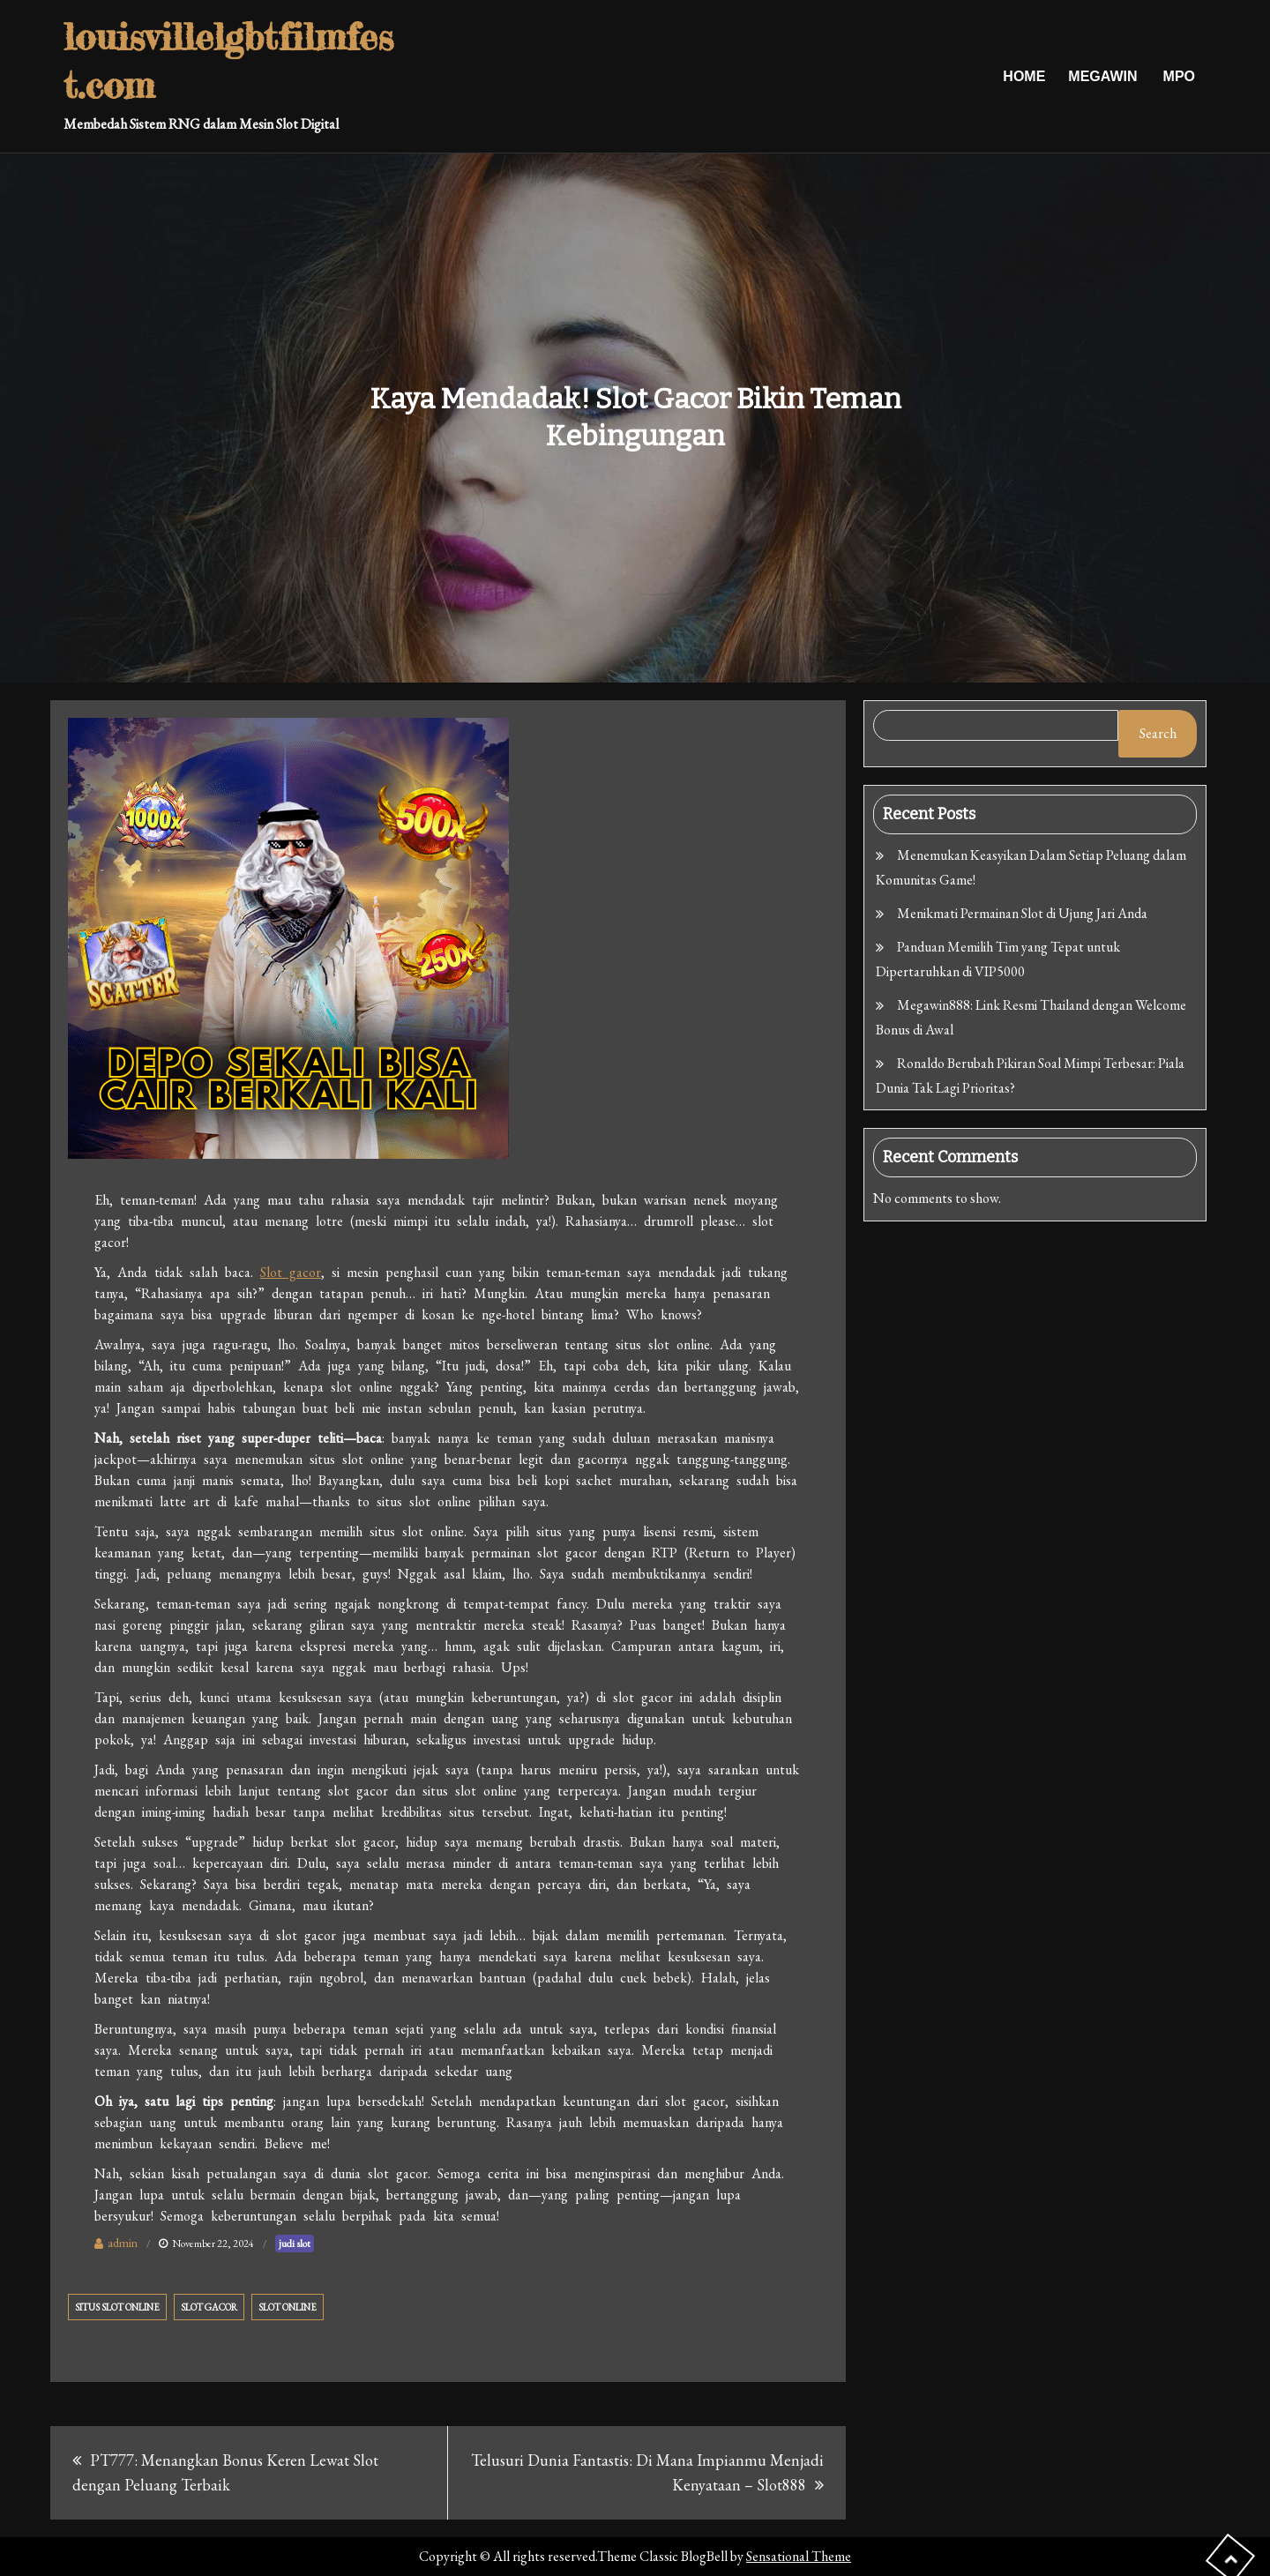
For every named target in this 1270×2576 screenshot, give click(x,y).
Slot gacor (290, 1272)
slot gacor (209, 2307)
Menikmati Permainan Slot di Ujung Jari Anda (1022, 913)
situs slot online (117, 2307)
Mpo (1179, 76)
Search (1158, 733)
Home (1024, 76)
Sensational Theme (798, 2556)
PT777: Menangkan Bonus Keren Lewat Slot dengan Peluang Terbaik (225, 2472)
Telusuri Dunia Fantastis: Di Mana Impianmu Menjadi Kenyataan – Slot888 (647, 2472)
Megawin (1102, 76)
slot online (287, 2307)
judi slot (294, 2243)
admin (123, 2243)
